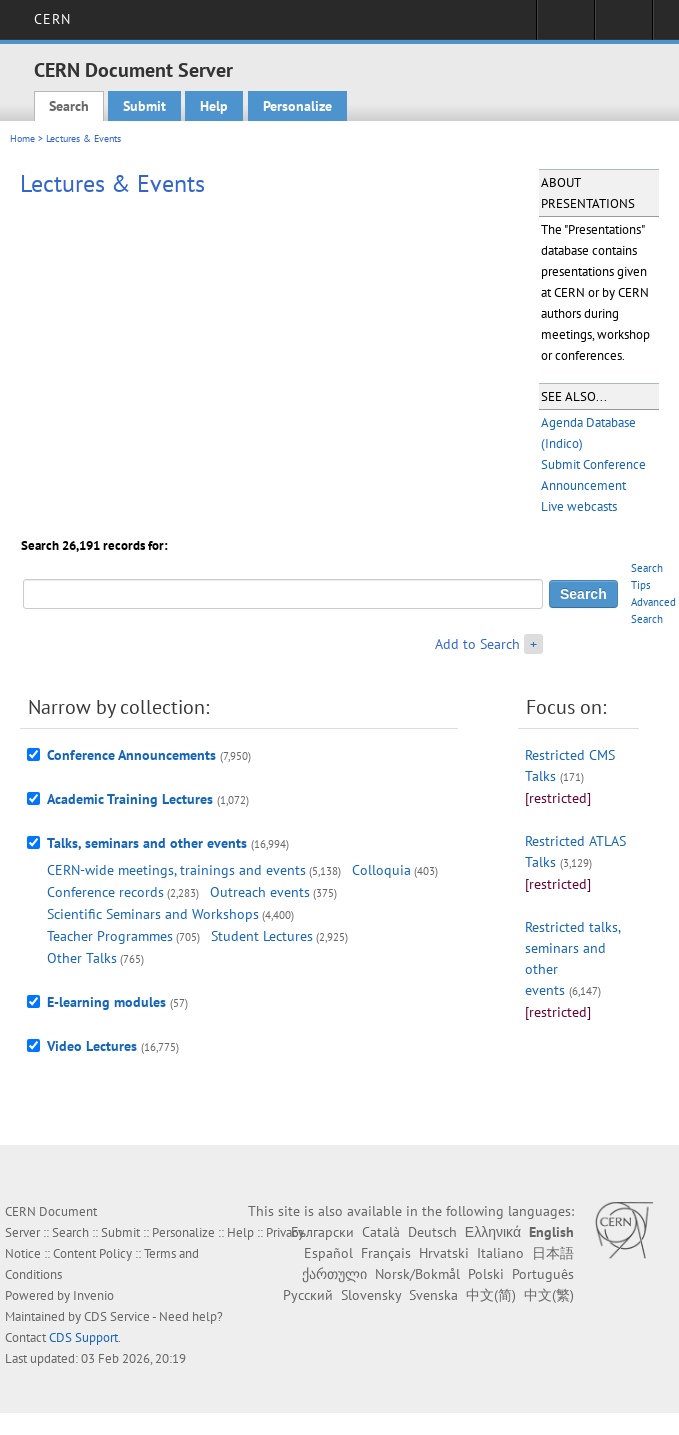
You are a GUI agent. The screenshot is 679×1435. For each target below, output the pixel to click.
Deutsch (432, 1232)
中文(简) (491, 1295)
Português (543, 1274)
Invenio (93, 1295)
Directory (623, 26)
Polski (486, 1274)
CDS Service (117, 1316)
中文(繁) (549, 1295)
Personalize (297, 106)
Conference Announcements (131, 755)
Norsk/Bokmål (417, 1274)
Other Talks (82, 958)
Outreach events (260, 892)
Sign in (565, 26)
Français (386, 1253)
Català (381, 1232)
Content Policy (92, 1253)
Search (69, 106)
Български (322, 1232)
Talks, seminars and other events (147, 843)
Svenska (433, 1295)
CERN (52, 19)
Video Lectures (92, 1046)
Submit (144, 106)
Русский (308, 1295)
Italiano (500, 1253)
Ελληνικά (493, 1232)
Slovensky (371, 1295)
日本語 (553, 1253)
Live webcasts (579, 506)
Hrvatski (444, 1253)
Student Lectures (262, 936)
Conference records (105, 892)
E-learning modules (106, 1002)
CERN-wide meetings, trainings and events (176, 870)
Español (328, 1253)
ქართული (334, 1274)
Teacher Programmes (110, 936)
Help (214, 106)
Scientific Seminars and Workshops (153, 914)
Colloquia (381, 870)
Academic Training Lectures (130, 799)
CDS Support (83, 1337)
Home (22, 138)
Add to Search (477, 644)
